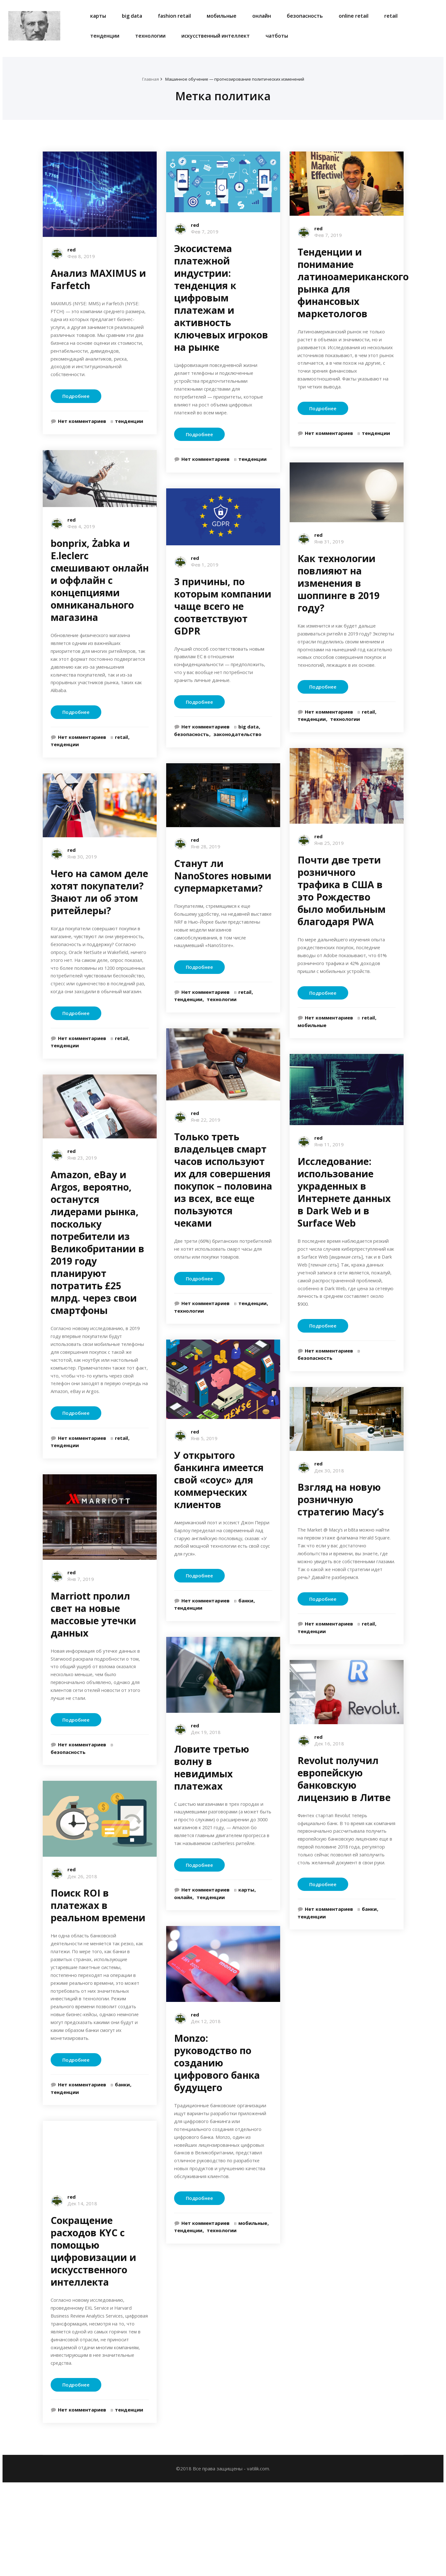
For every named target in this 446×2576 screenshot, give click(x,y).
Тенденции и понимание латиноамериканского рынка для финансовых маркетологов (353, 282)
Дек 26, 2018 (82, 1942)
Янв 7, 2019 (80, 1639)
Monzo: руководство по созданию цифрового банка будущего (217, 2103)
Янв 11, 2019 (329, 1184)
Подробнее (76, 412)
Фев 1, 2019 (204, 569)
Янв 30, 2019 (82, 878)
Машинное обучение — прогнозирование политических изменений (235, 79)
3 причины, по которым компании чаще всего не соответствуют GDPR (222, 611)
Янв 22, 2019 (205, 1133)
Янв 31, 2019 (329, 556)
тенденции (104, 35)
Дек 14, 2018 (82, 2288)
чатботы (277, 35)
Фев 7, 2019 (204, 231)
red (71, 249)
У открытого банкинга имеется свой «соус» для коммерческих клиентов (219, 1503)
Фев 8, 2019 (81, 256)
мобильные (221, 15)
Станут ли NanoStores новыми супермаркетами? (222, 884)
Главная (142, 79)
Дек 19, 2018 (206, 1759)
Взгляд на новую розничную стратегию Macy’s (341, 1554)
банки (122, 2169)
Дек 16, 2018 (329, 1812)
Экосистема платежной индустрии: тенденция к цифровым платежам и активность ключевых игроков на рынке (221, 298)
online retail (353, 15)
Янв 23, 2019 (82, 1203)
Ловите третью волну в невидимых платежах (211, 1795)
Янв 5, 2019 (204, 1462)
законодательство (237, 743)
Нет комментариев (82, 437)
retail (391, 15)
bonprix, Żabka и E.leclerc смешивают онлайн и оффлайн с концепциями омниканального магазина (100, 596)
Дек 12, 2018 (206, 2062)
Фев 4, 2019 (81, 542)
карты (98, 15)
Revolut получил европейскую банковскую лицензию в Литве (344, 1847)
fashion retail (174, 15)
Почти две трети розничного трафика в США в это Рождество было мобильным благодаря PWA (342, 918)
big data (132, 15)
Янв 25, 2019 (329, 870)
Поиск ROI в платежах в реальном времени (98, 1971)
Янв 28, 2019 (205, 855)
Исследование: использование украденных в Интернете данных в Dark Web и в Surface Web (344, 1231)
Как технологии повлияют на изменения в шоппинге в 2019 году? (339, 597)
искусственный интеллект (215, 35)
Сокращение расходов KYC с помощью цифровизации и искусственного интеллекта (93, 2336)
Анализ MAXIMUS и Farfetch (98, 279)
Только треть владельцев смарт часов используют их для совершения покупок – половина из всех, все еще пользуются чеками (223, 1192)
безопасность (305, 15)
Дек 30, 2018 (329, 1525)
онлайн (261, 15)
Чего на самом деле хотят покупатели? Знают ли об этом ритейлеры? (99, 914)
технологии (150, 35)
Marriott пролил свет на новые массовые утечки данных (93, 1675)
